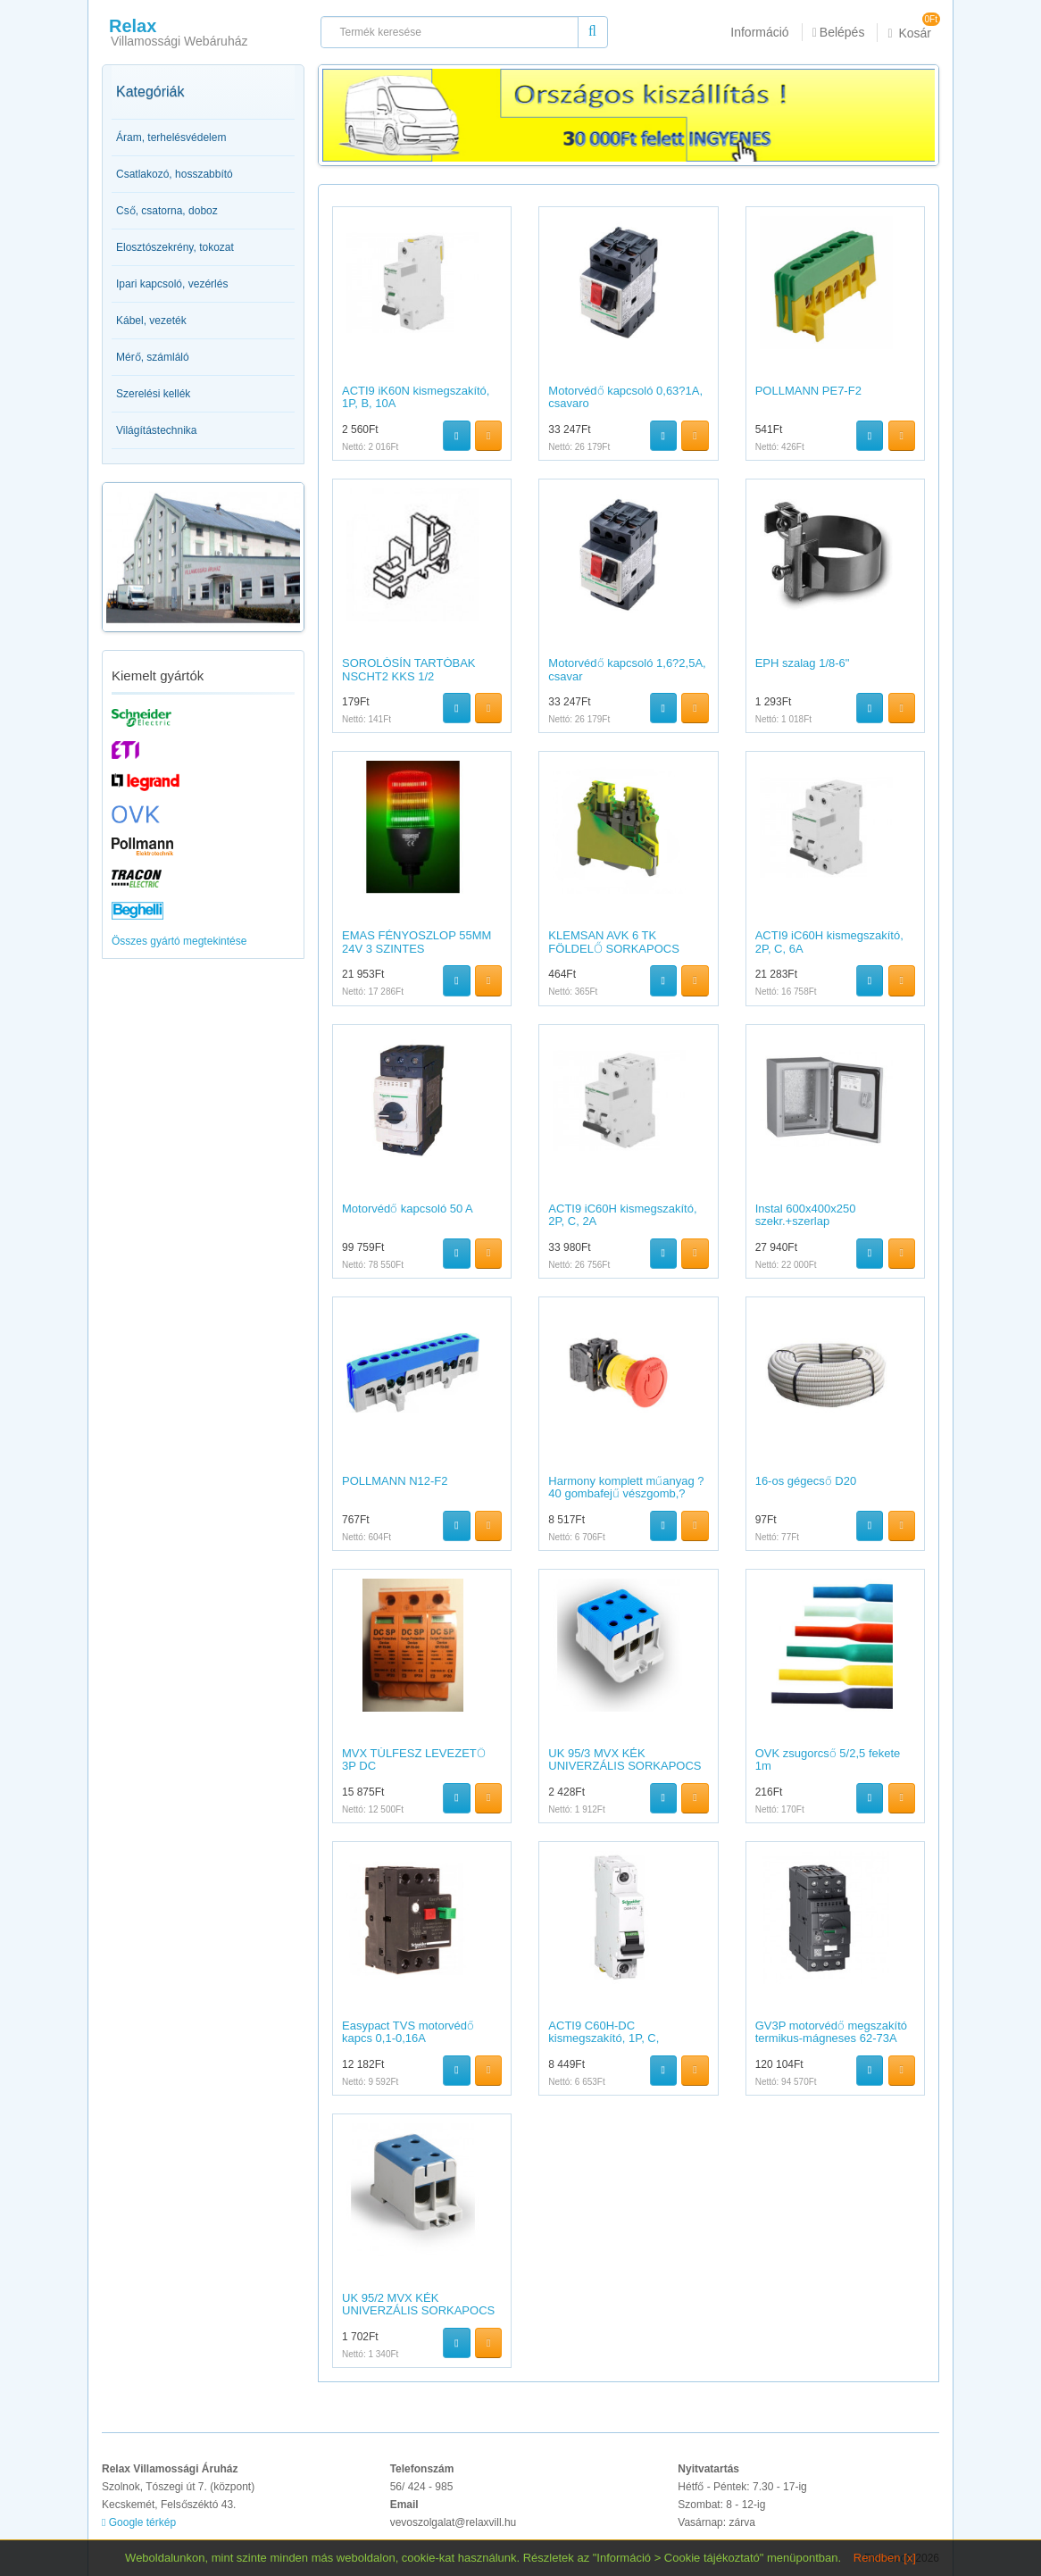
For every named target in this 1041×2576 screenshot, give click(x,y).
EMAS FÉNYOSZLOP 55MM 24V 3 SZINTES (416, 942)
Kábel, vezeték (151, 320)
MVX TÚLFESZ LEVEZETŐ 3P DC (414, 1759)
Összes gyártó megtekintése (179, 941)
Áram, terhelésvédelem (171, 137)
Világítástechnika (156, 430)
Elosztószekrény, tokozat (175, 247)
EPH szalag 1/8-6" (802, 663)
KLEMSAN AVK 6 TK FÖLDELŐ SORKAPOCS (613, 942)
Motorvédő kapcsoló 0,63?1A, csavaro (625, 397)
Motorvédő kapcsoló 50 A (407, 1208)
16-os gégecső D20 (806, 1481)
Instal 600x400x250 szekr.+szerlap (805, 1215)
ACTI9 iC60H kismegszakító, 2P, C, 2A (622, 1215)
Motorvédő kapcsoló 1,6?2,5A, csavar (626, 669)
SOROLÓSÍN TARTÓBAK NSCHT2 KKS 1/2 (409, 669)
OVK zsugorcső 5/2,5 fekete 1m (828, 1759)
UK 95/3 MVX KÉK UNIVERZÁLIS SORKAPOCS (624, 1759)
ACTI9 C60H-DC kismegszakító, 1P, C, (603, 2032)
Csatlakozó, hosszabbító (174, 174)
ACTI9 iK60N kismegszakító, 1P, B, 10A (415, 397)
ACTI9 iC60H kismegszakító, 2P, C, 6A (829, 942)
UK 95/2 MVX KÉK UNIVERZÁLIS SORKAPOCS (418, 2304)
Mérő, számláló (152, 357)
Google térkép (139, 2522)
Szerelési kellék (153, 394)
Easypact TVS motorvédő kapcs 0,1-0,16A (408, 2032)
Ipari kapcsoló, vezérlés (172, 284)
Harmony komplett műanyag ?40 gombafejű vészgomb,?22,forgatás (626, 1493)
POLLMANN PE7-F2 (808, 390)
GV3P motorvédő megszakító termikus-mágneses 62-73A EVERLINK (831, 2038)
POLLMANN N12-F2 (394, 1481)
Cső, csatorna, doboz (167, 210)
